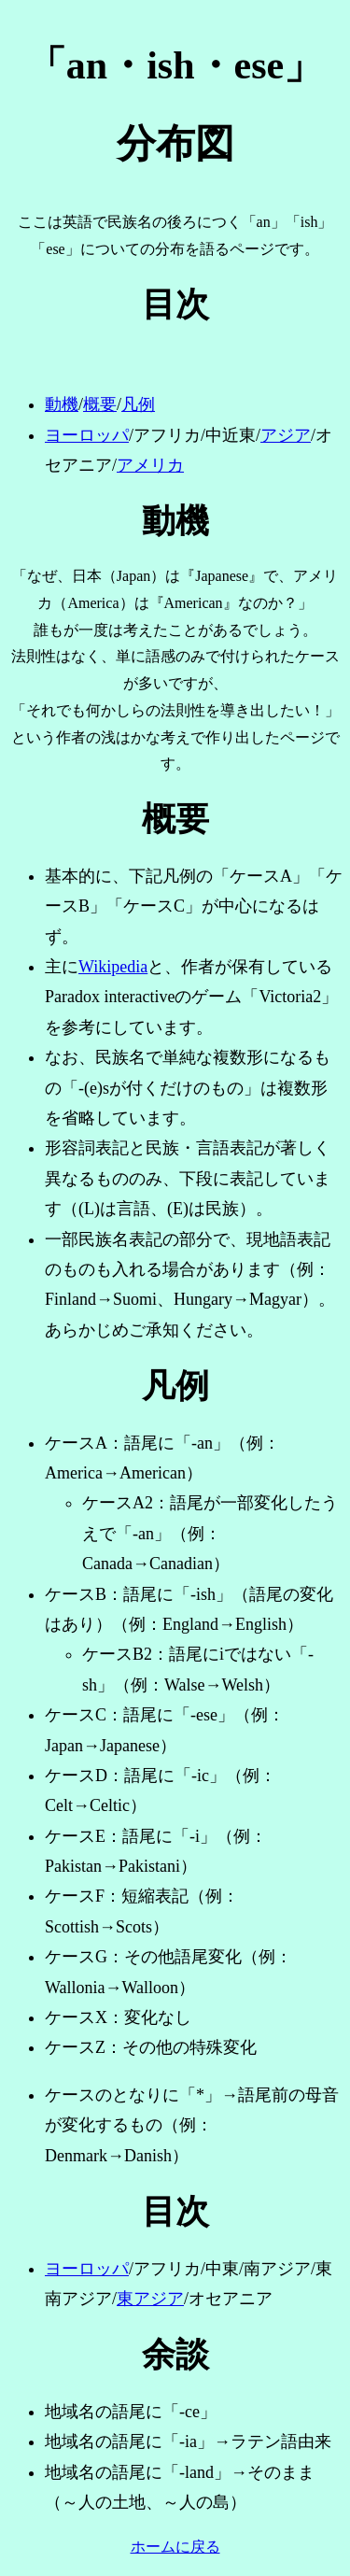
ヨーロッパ (87, 435)
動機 (61, 404)
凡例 (138, 404)
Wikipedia (112, 966)
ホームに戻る (175, 2547)
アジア (285, 435)
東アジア (150, 2298)
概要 (100, 404)
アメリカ (150, 465)
